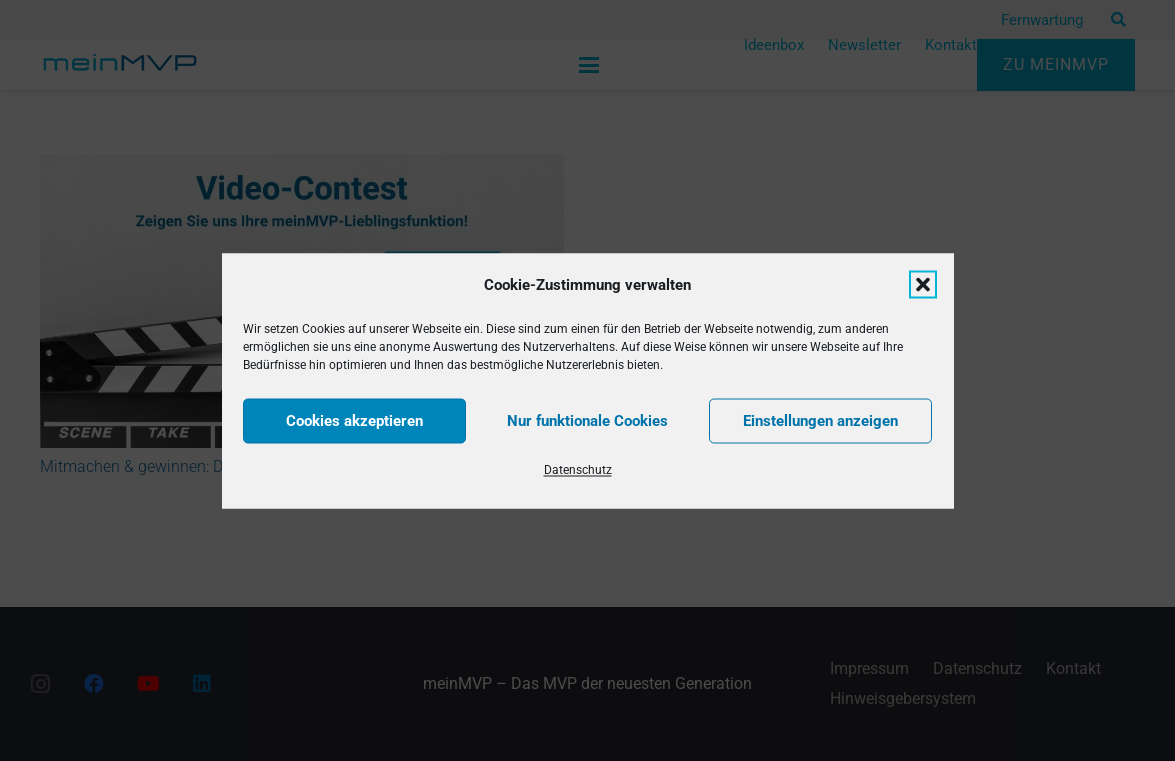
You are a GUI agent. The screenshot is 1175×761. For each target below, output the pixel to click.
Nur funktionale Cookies (587, 421)
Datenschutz (578, 469)
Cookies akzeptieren (354, 421)
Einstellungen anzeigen (820, 421)
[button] (923, 284)
